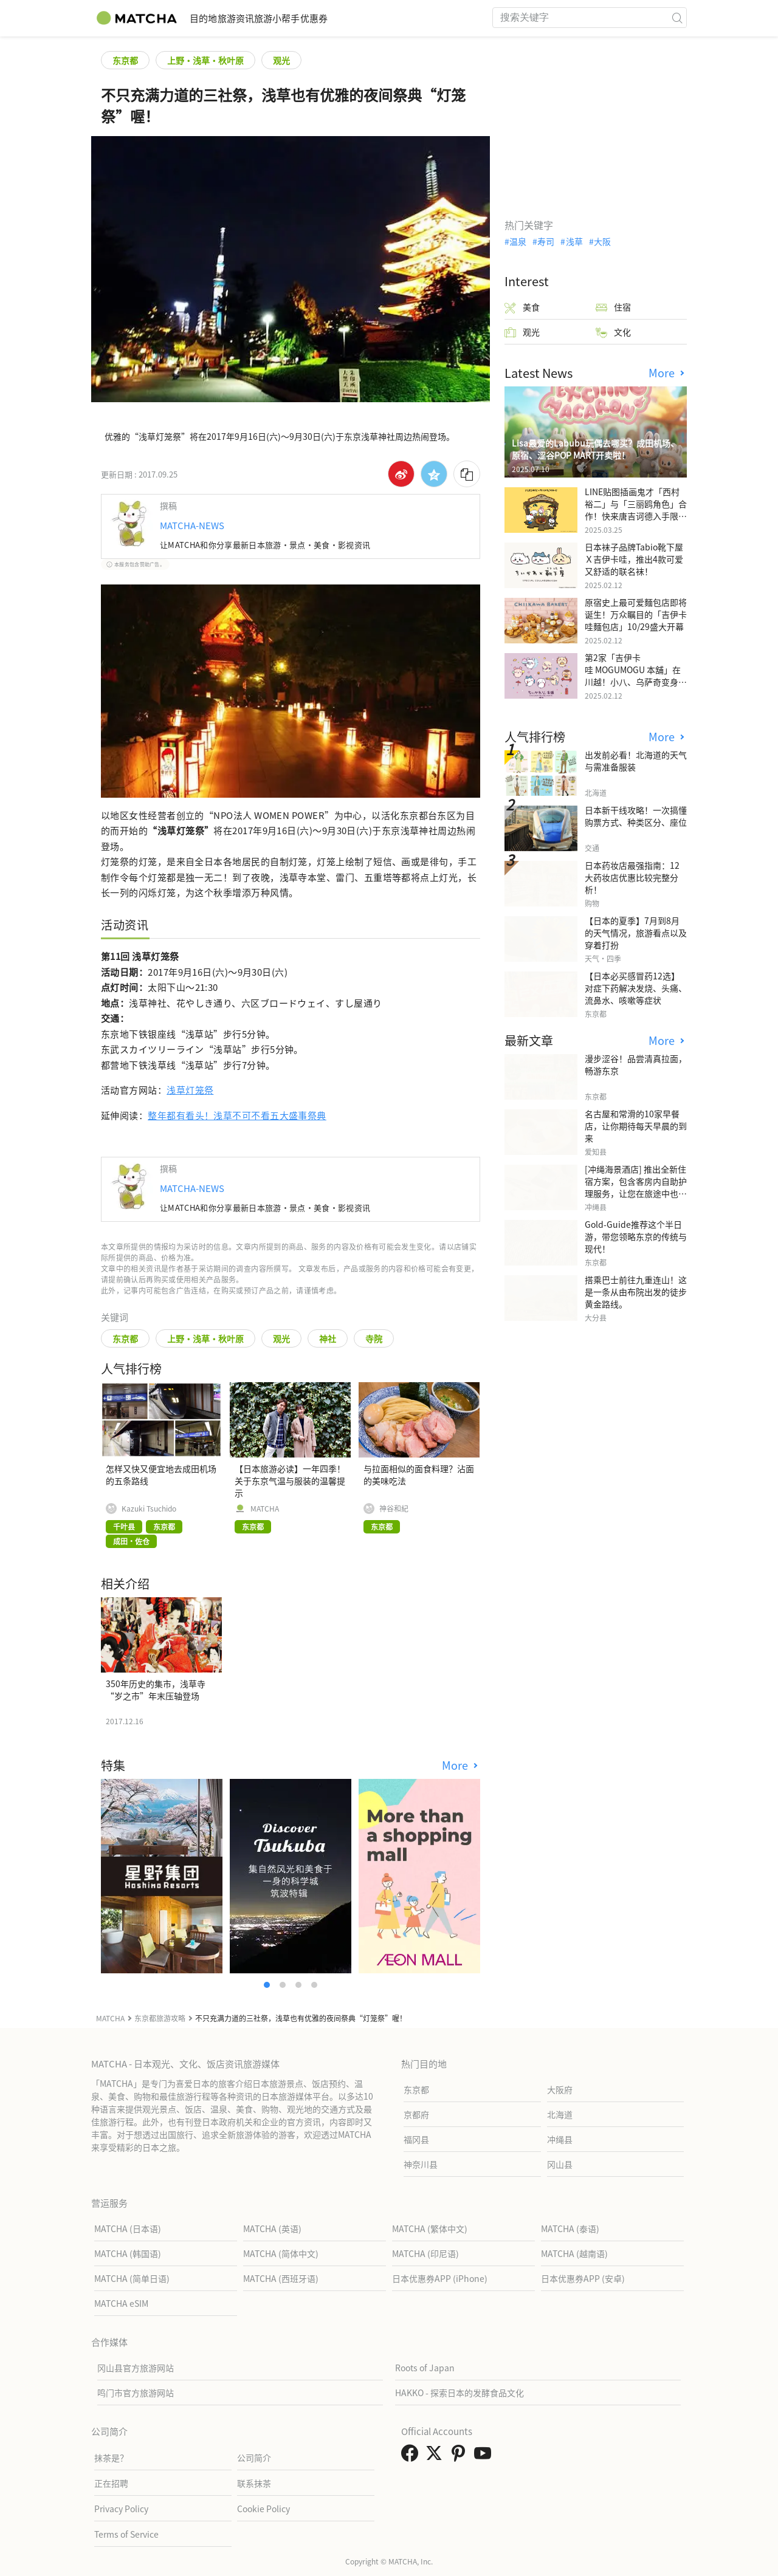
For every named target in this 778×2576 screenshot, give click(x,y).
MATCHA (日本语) (127, 2228)
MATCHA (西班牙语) (280, 2278)
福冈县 (416, 2139)
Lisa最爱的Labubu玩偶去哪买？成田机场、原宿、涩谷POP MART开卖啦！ (595, 449)
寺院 (373, 1338)
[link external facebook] (412, 2456)
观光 (281, 60)
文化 (613, 332)
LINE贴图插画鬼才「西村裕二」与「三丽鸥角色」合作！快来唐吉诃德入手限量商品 (636, 509)
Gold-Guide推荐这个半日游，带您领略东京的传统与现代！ (636, 1236)
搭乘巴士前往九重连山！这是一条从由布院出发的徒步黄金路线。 (636, 1291)
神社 (327, 1338)
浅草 (574, 241)
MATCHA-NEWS (192, 525)
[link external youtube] (485, 2456)
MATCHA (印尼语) (425, 2253)
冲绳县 (560, 2139)
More (456, 1765)
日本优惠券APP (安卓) (583, 2278)
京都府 (416, 2114)
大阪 (602, 241)
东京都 (125, 60)
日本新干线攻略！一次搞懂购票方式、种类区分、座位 (636, 816)
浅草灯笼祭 (190, 1089)
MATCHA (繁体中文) (429, 2228)
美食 (522, 307)
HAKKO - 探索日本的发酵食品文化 (459, 2392)
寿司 (545, 241)
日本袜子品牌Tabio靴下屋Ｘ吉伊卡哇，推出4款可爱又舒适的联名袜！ (634, 559)
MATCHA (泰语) (570, 2228)
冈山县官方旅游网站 (135, 2368)
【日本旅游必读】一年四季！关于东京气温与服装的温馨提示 (290, 1480)
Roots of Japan (425, 2368)
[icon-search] (677, 18)
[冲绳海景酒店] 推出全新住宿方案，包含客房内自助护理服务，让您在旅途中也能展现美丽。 (636, 1187)
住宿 (613, 307)
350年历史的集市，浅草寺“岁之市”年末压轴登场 (155, 1689)
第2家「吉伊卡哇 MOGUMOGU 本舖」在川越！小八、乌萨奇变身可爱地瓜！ (636, 675)
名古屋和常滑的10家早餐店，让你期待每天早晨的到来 (636, 1126)
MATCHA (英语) (272, 2228)
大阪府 (560, 2089)
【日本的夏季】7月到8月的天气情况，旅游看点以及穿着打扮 (636, 932)
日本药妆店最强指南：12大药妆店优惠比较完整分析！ (632, 877)
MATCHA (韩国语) (127, 2253)
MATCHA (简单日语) (132, 2278)
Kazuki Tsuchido (149, 1508)
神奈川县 (421, 2164)
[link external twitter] (436, 2456)
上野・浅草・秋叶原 (205, 60)
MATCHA (264, 1508)
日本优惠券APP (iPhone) (439, 2278)
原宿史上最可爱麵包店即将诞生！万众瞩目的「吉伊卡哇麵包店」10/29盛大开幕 (636, 614)
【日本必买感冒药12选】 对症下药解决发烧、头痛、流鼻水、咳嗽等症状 (636, 988)
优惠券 (380, 18)
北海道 (560, 2114)
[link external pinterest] (461, 2456)
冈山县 (560, 2164)
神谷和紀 (393, 1508)
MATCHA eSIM (121, 2303)
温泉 (517, 241)
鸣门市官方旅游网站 (135, 2392)
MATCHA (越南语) (574, 2253)
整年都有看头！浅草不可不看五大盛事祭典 (237, 1115)
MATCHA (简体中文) (280, 2253)
